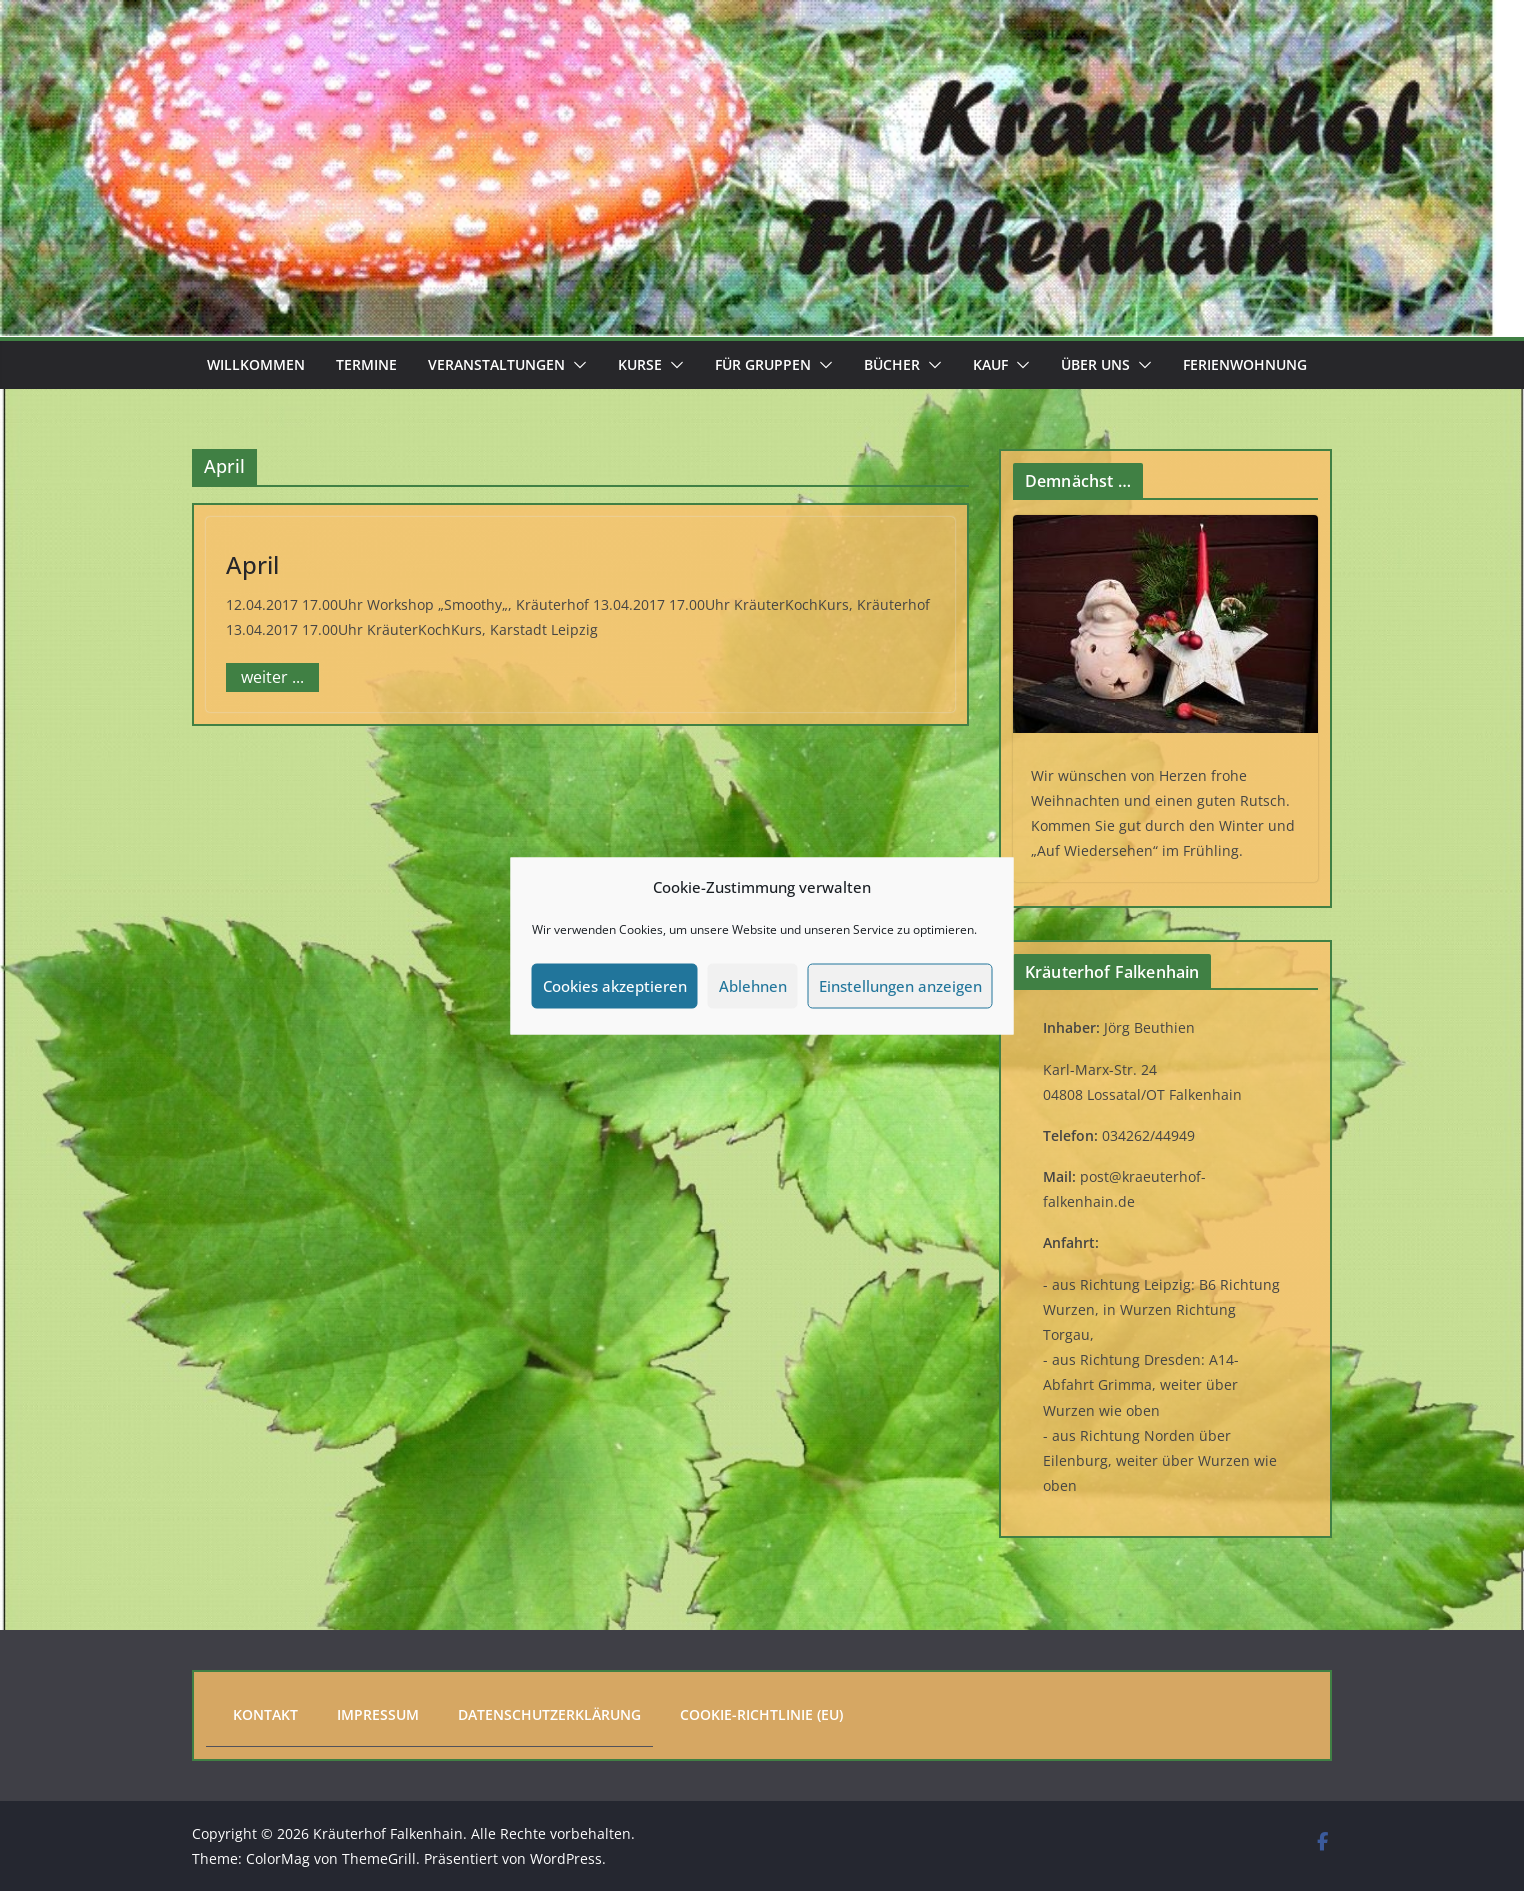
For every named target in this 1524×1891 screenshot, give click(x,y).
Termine (366, 364)
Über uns (1095, 364)
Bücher (892, 364)
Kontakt (265, 1714)
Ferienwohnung (1245, 364)
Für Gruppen (763, 364)
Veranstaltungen (496, 364)
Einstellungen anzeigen (900, 986)
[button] (576, 365)
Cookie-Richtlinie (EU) (761, 1714)
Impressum (378, 1714)
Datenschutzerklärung (549, 1714)
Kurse (640, 364)
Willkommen (256, 364)
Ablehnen (753, 986)
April (252, 564)
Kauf (990, 364)
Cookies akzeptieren (615, 986)
